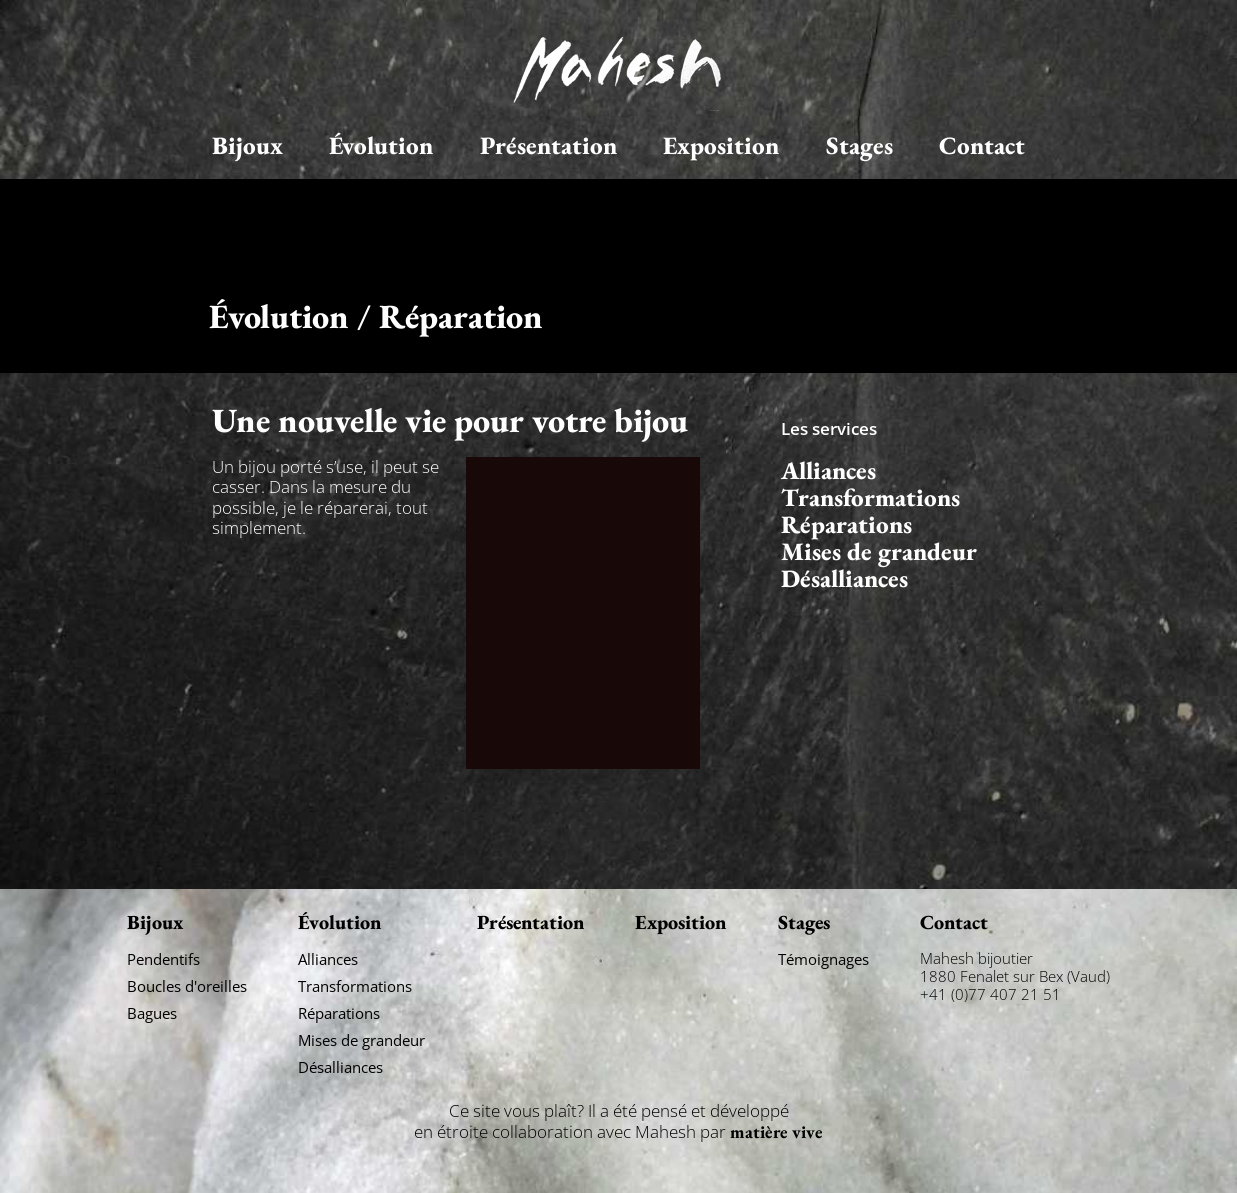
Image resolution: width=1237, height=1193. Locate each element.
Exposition (721, 145)
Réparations (846, 524)
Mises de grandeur (879, 551)
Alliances (828, 470)
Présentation (548, 145)
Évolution (381, 145)
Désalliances (844, 578)
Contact (982, 145)
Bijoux (247, 145)
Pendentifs (163, 959)
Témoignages (823, 959)
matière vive (776, 1131)
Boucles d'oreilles (187, 986)
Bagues (152, 1013)
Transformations (870, 497)
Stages (859, 145)
